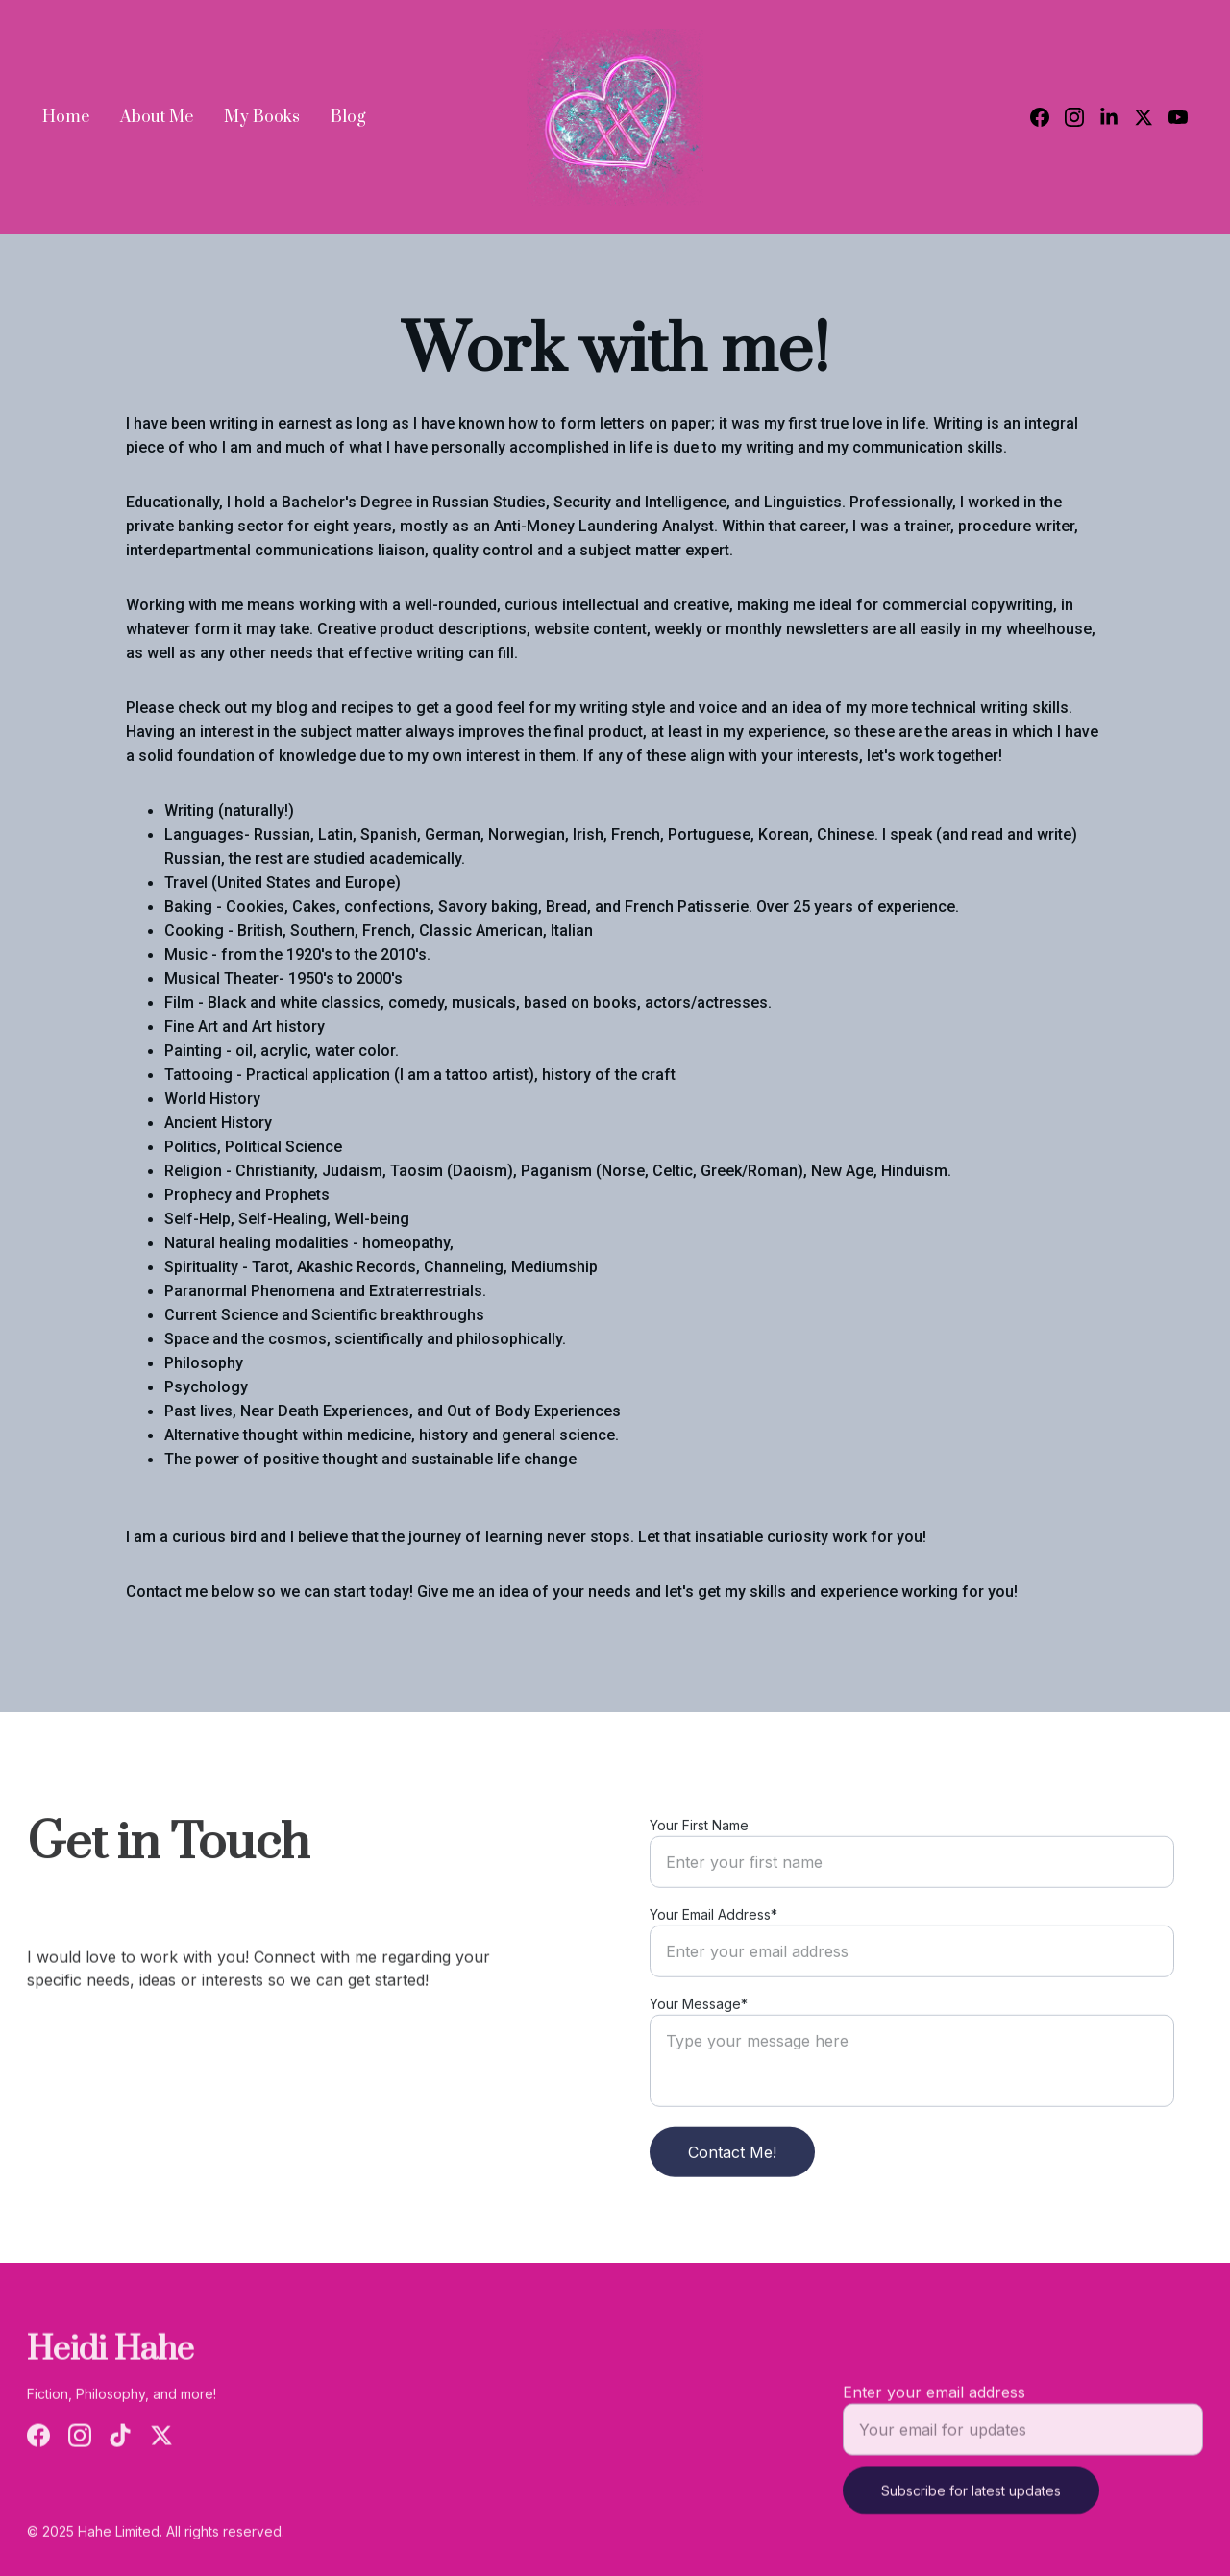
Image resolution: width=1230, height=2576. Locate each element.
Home (65, 117)
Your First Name (699, 1859)
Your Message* (699, 2037)
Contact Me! (732, 2186)
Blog (348, 117)
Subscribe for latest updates (971, 2501)
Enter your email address (934, 2403)
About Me (156, 117)
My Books (262, 117)
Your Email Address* (713, 1948)
